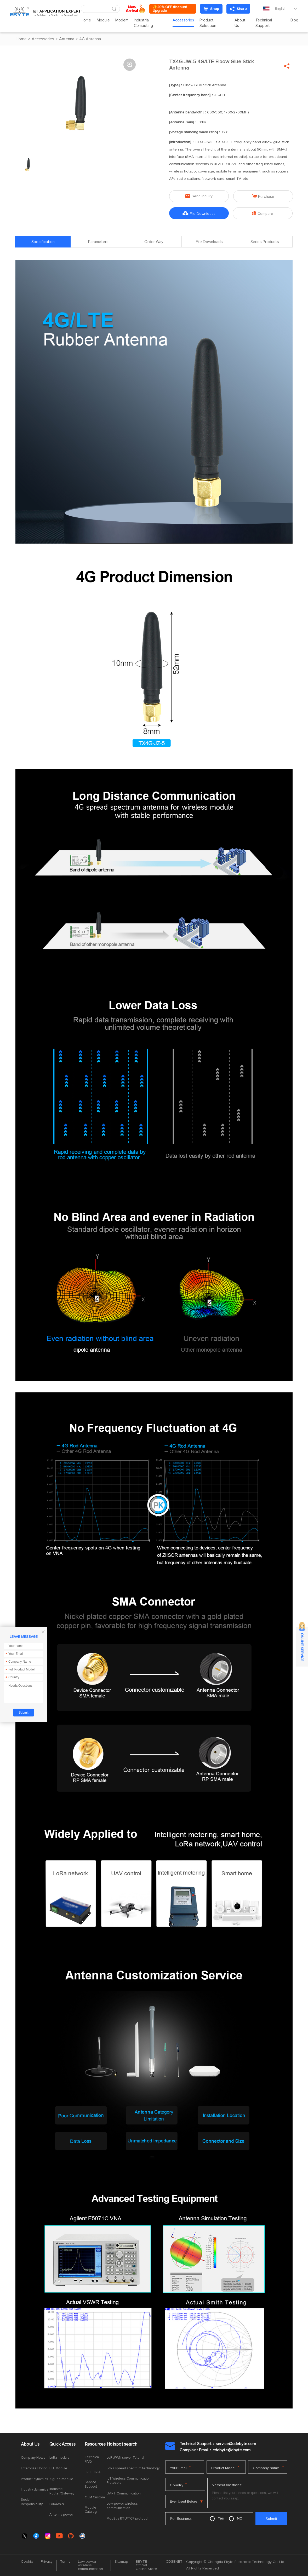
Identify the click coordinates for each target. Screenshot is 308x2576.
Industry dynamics (34, 2490)
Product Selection (210, 23)
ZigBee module (61, 2479)
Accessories (186, 20)
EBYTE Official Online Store (146, 2565)
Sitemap (121, 2562)
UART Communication (124, 2494)
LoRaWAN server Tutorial (125, 2458)
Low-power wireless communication (122, 2506)
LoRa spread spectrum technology (133, 2468)
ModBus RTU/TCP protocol (127, 2519)
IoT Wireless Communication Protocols (129, 2481)
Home (90, 20)
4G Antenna (90, 39)
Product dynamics (34, 2479)
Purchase (263, 196)
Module (107, 20)
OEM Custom (95, 2497)
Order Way (153, 242)
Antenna (66, 39)
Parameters (98, 242)
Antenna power (61, 2515)
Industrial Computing (147, 23)
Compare (262, 213)
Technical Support (264, 23)
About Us (241, 23)
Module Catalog (91, 2510)
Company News (33, 2458)
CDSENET (174, 2562)
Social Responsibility (32, 2502)
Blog (294, 20)
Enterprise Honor (34, 2468)
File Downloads (198, 213)
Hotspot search (122, 2444)
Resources (95, 2444)
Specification (43, 242)
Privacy (47, 2562)
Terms (65, 2562)
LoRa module (59, 2458)
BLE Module (58, 2468)
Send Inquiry (199, 196)
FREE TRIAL (93, 2472)
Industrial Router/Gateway (61, 2492)
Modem (125, 20)
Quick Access (62, 2444)
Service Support (91, 2485)
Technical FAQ (92, 2460)
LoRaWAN (56, 2504)
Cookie (27, 2562)
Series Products (264, 242)
